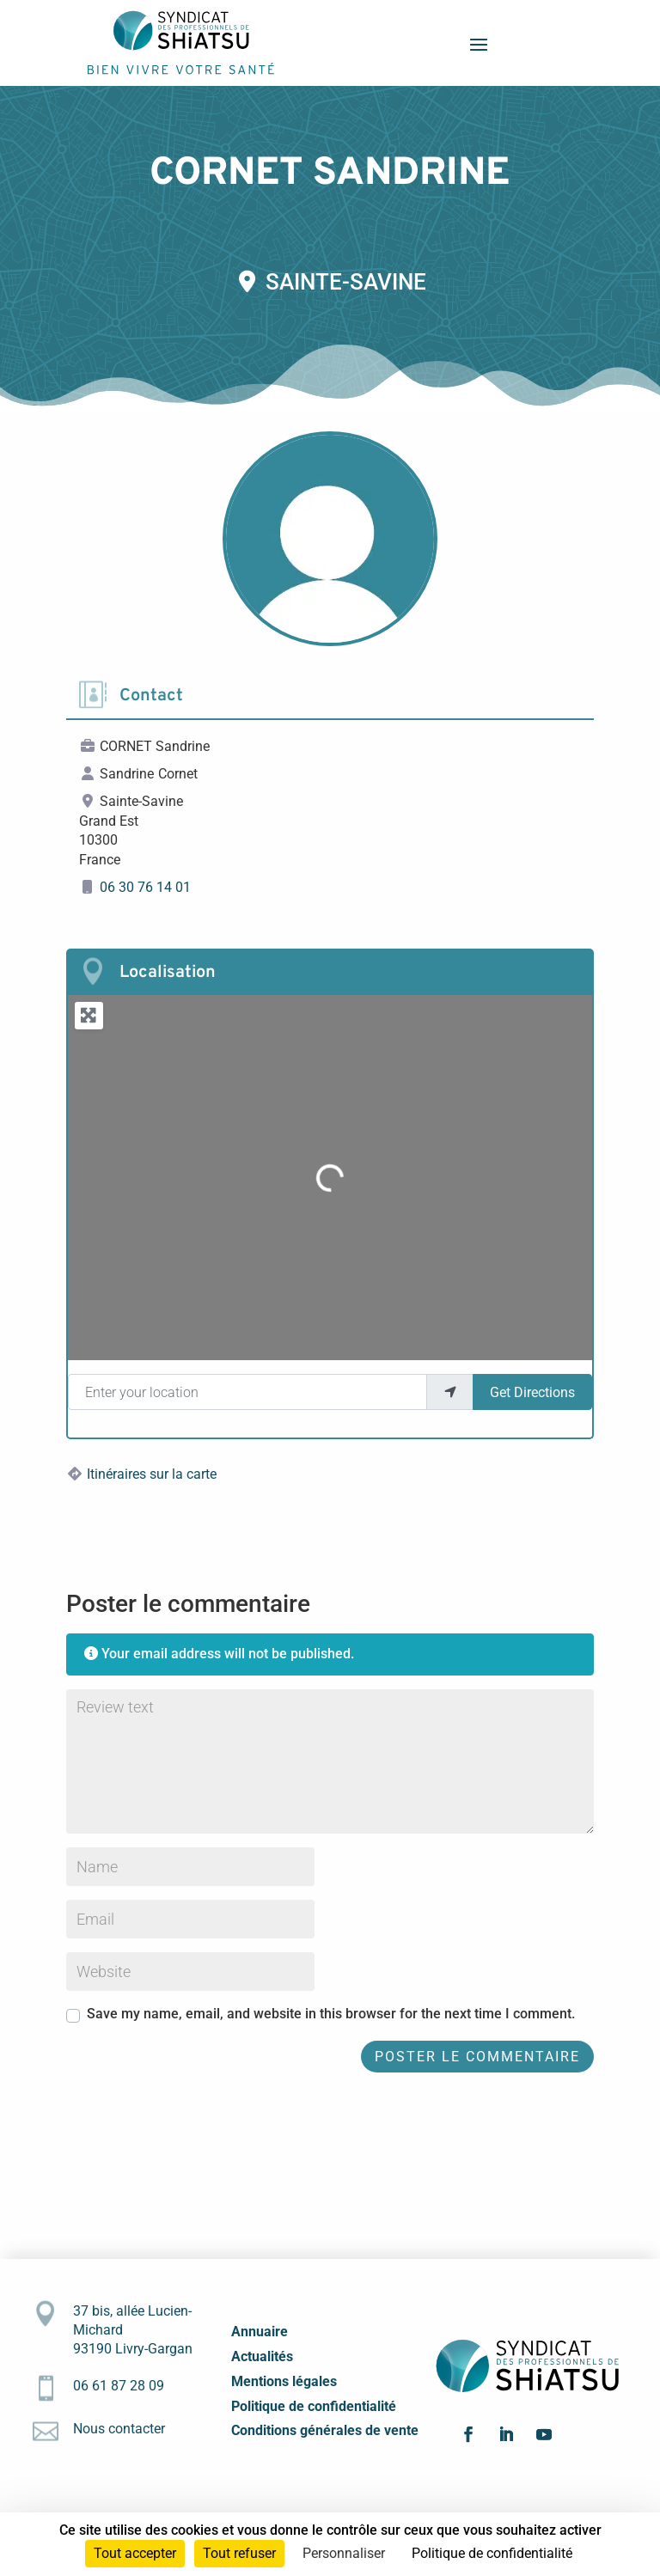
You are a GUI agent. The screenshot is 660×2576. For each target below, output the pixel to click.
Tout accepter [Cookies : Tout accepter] (135, 2553)
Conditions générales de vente (325, 2430)
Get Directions (532, 1392)
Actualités (262, 2356)
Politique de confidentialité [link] (492, 2553)
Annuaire (259, 2331)
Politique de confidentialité (313, 2406)
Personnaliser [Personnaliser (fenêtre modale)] (343, 2553)
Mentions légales (284, 2381)
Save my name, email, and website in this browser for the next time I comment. (331, 2013)
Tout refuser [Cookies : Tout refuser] (239, 2553)
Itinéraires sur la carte (152, 1474)
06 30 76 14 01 (145, 887)
